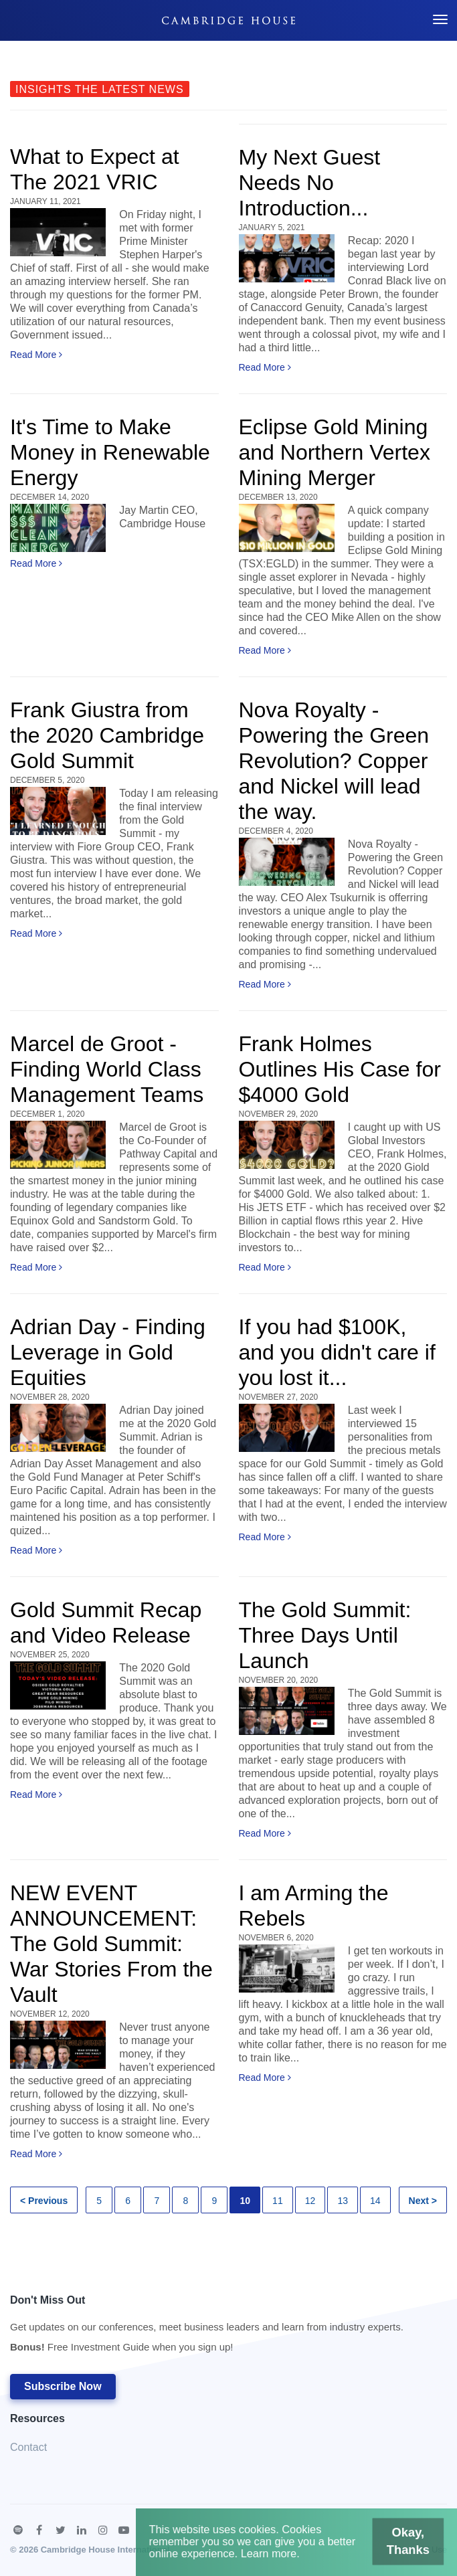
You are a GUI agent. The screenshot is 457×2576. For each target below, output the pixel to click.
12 (310, 2200)
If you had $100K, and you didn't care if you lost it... (337, 1352)
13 (342, 2200)
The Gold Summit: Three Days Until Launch (325, 1635)
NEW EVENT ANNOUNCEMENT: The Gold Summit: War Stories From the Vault (111, 1944)
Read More (36, 354)
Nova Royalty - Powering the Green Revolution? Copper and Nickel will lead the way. (334, 761)
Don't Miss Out (206, 2327)
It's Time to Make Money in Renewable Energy (110, 452)
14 (375, 2200)
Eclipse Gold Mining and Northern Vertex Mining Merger (334, 452)
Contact (28, 2447)
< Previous (44, 2200)
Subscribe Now (63, 2386)
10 (245, 2200)
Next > (423, 2200)
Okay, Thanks (390, 2546)
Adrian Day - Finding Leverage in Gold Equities (107, 1352)
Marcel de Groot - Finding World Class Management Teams (106, 1069)
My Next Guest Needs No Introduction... (310, 182)
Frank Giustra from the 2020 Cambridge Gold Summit (107, 735)
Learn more (273, 2557)
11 (277, 2200)
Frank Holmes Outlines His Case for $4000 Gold (340, 1069)
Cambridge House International (105, 2550)
